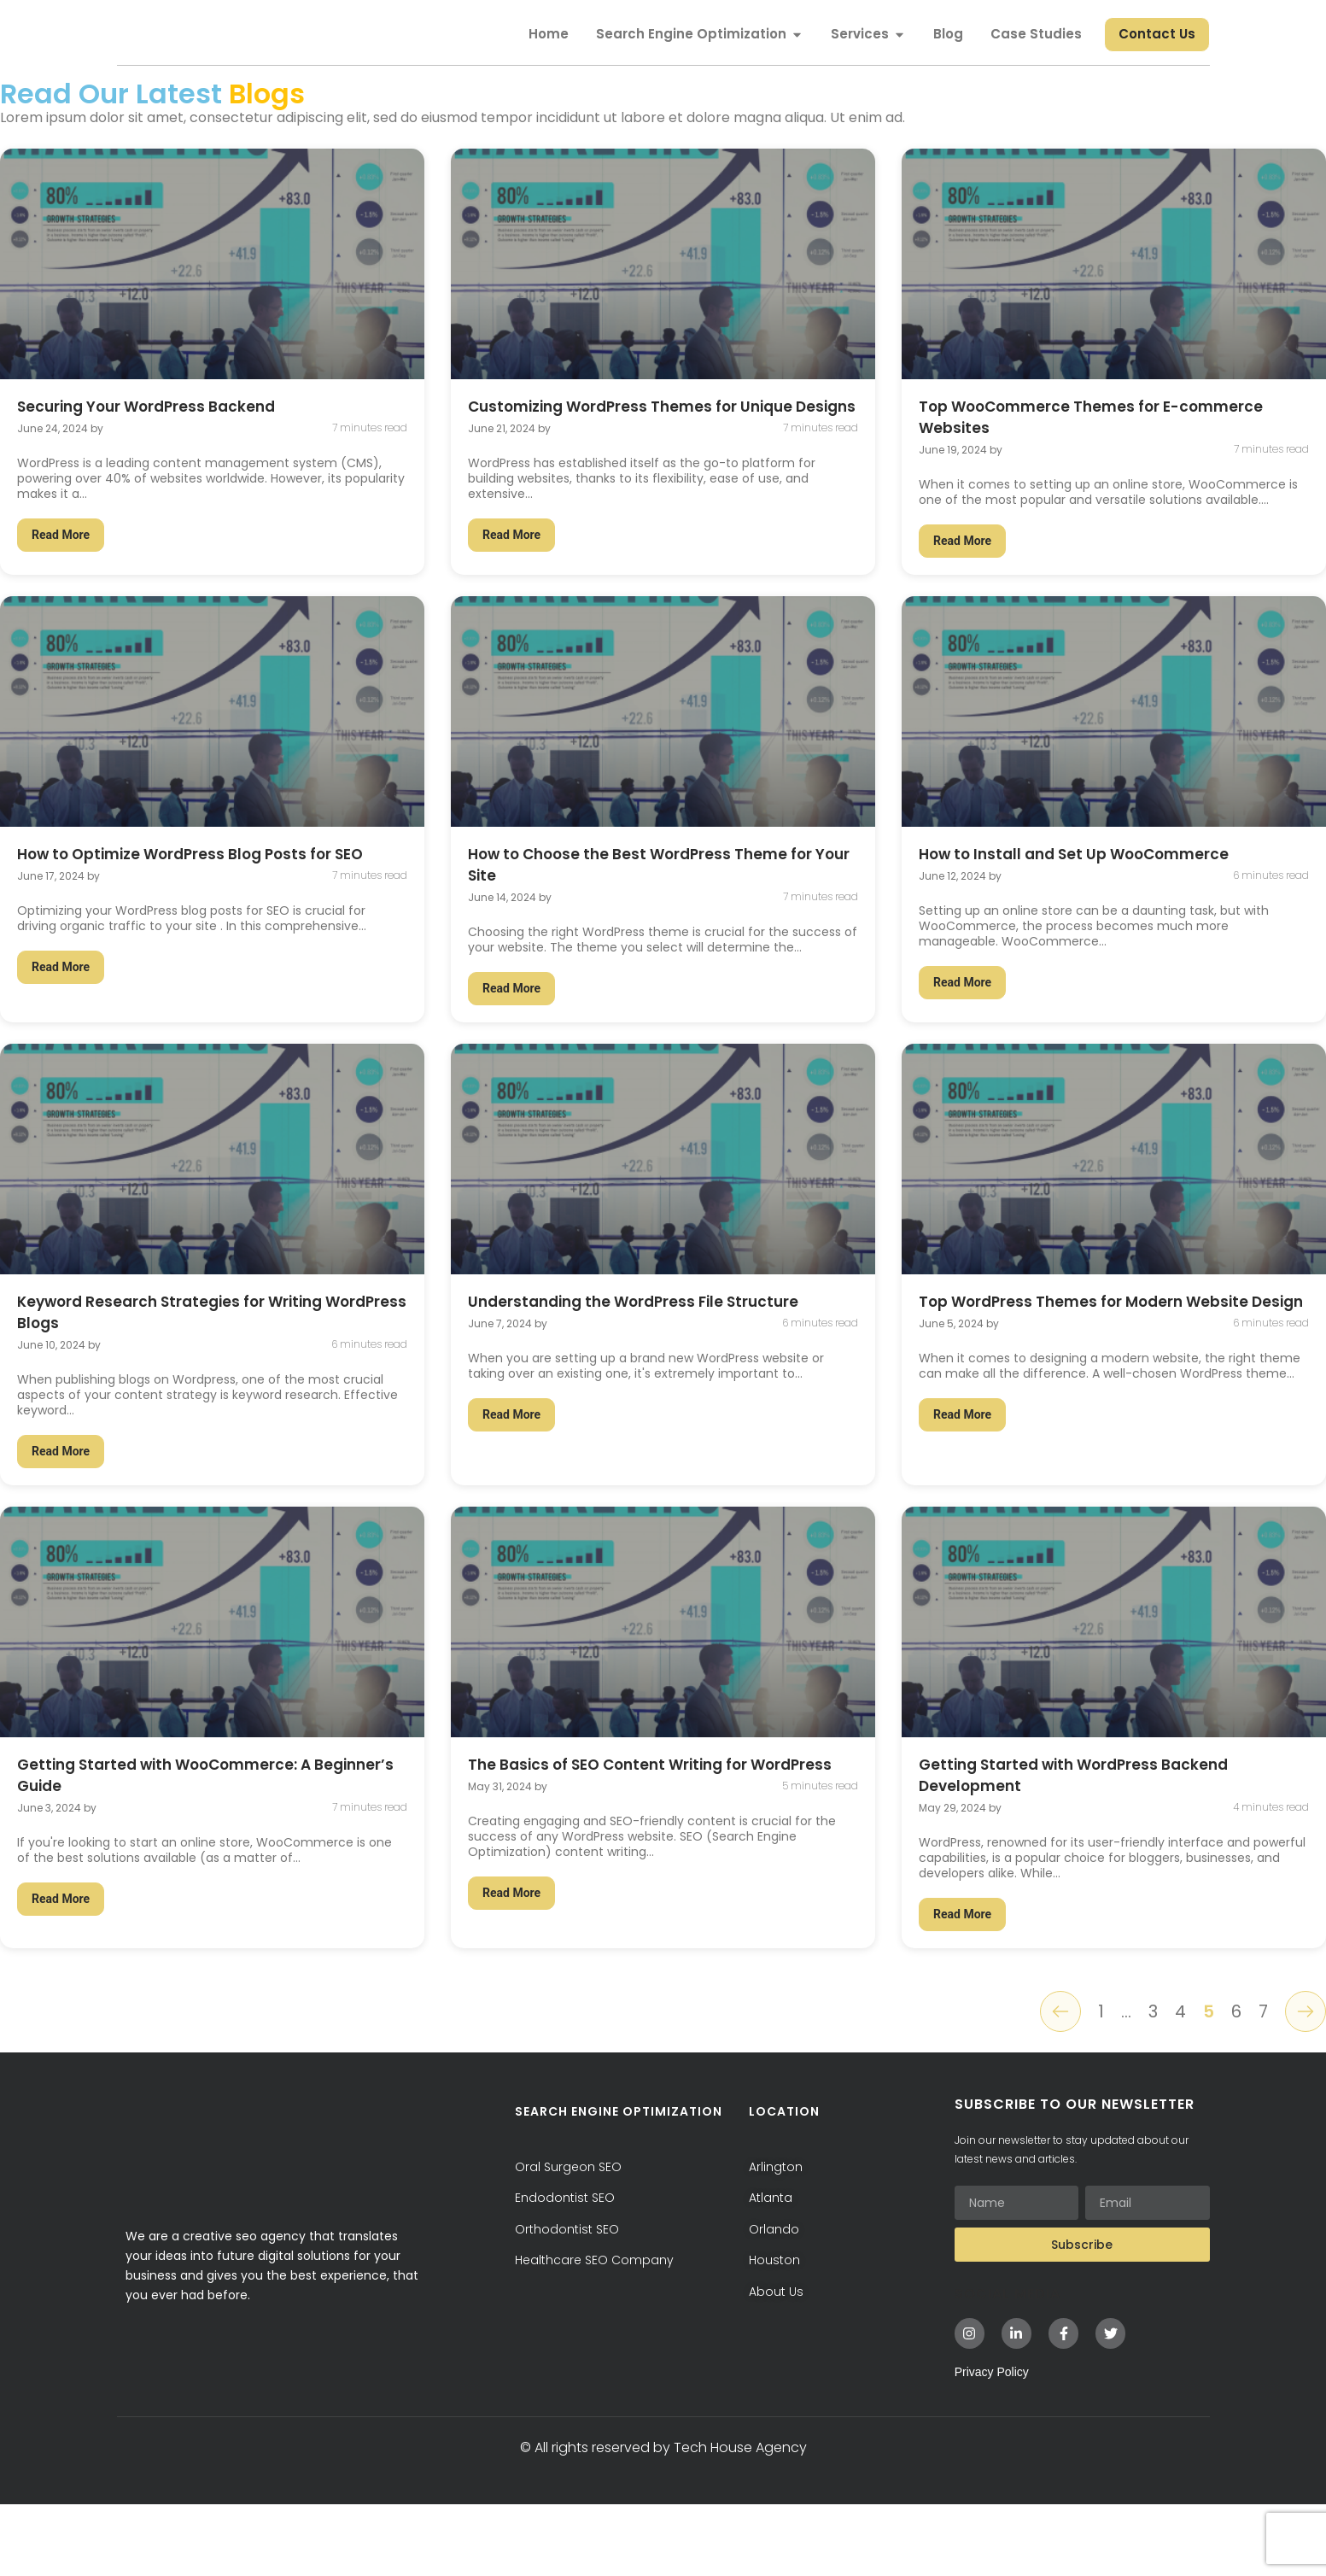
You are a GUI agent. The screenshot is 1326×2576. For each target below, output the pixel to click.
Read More (61, 591)
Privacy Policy (992, 2443)
